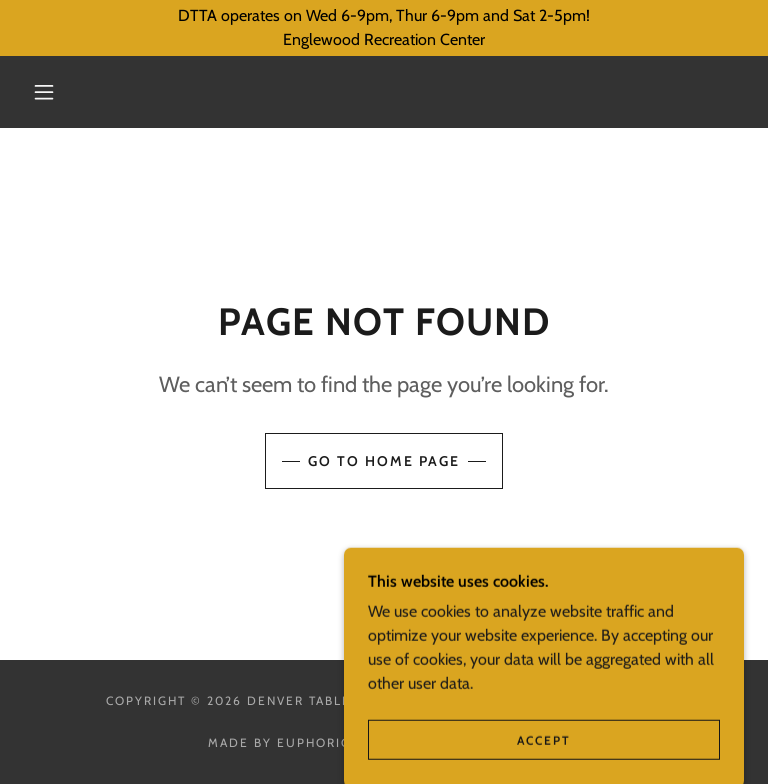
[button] (44, 92)
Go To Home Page (384, 461)
